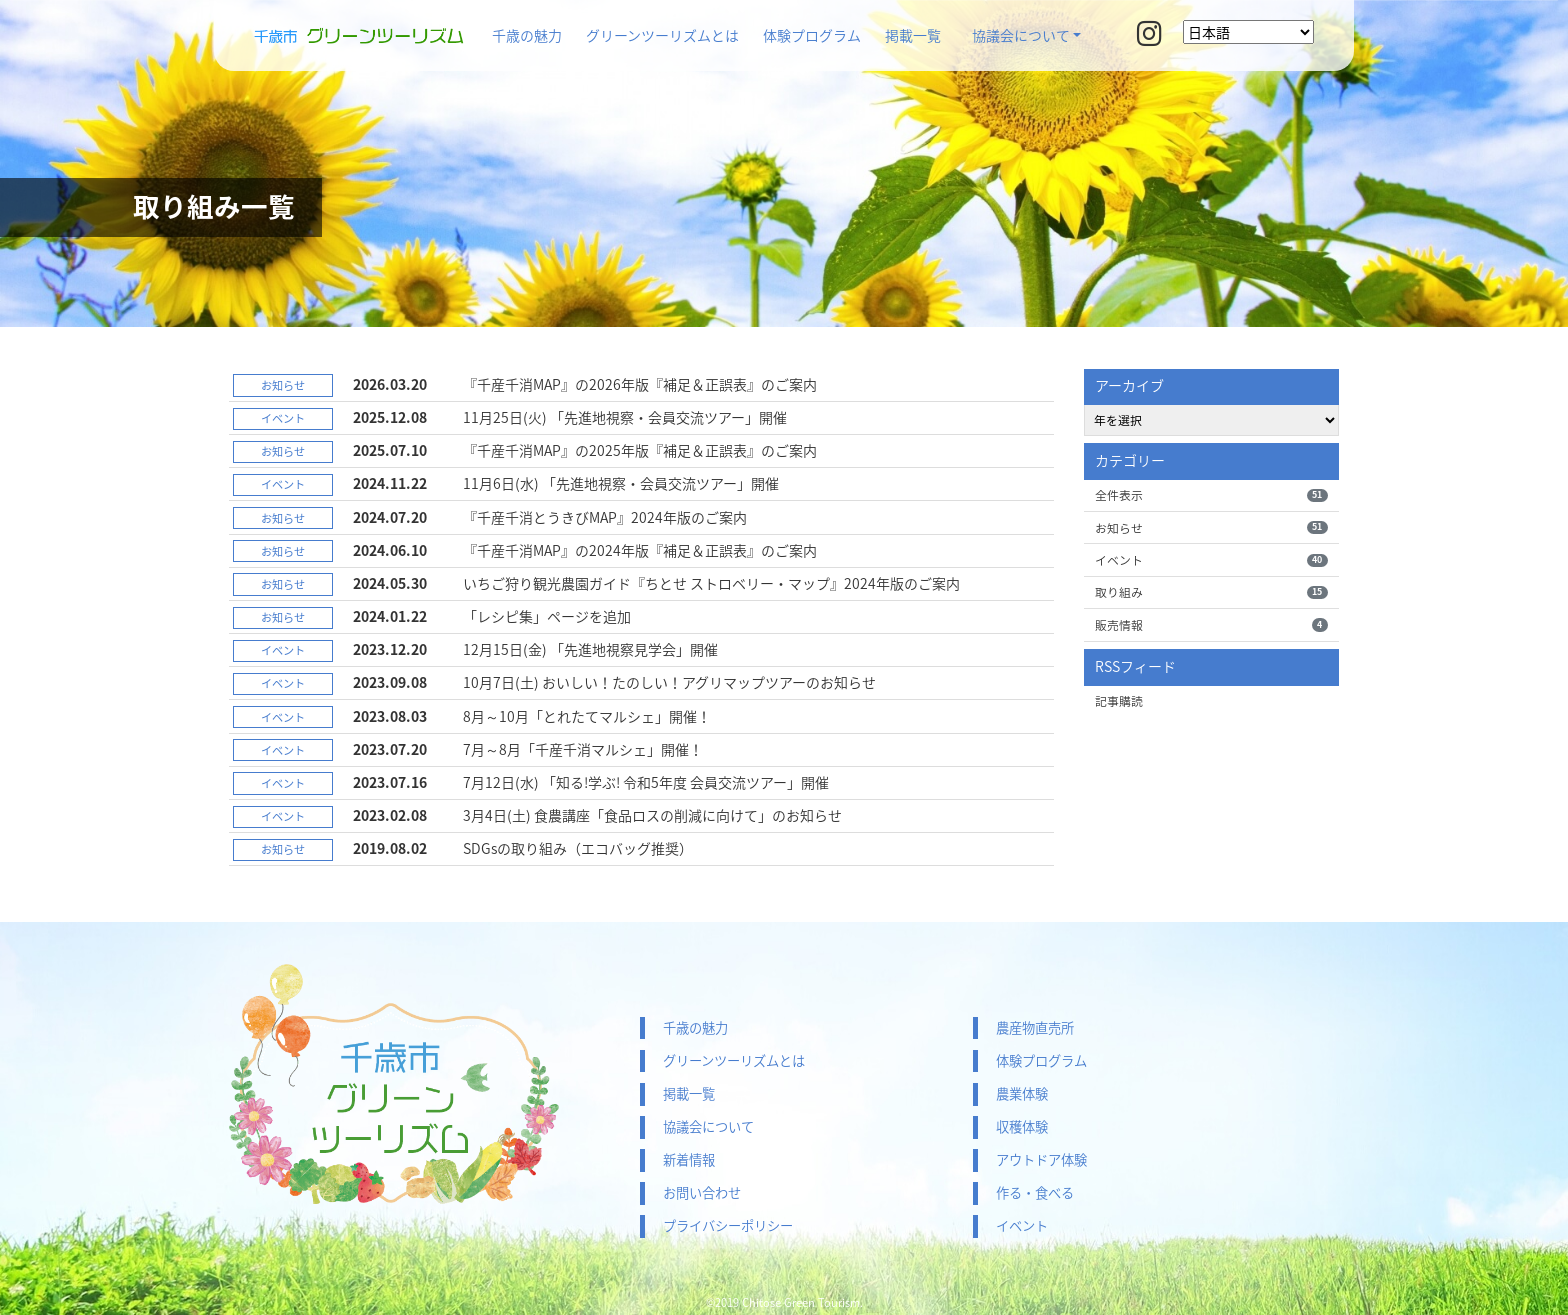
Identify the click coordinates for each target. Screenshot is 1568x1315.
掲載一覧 (913, 35)
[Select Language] (1248, 32)
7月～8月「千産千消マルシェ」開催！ (583, 749)
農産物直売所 (1035, 1027)
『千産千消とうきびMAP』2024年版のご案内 (605, 517)
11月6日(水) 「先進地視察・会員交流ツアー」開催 (621, 483)
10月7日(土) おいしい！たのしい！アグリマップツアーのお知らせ (669, 682)
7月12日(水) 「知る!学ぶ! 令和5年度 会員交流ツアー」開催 (646, 782)
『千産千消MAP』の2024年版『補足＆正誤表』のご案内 (640, 550)
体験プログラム (812, 35)
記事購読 (1119, 701)
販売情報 (1211, 625)
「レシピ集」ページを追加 (547, 616)
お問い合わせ (702, 1192)
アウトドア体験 (1041, 1159)
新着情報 (689, 1159)
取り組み (1211, 592)
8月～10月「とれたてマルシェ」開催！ (587, 716)
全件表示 (1211, 495)
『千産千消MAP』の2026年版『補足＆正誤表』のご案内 (640, 384)
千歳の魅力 (527, 35)
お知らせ (1211, 528)
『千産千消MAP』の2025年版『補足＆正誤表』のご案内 (640, 450)
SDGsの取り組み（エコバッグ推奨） (578, 848)
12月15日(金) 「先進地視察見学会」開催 (590, 649)
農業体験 (1022, 1093)
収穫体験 (1022, 1126)
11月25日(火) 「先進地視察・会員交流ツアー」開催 (625, 417)
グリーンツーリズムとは (662, 35)
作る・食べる (1035, 1192)
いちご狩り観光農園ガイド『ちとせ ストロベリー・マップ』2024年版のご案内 (711, 583)
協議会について (1021, 35)
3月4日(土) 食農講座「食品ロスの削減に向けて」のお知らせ (652, 815)
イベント (1211, 560)
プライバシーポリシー (728, 1225)
